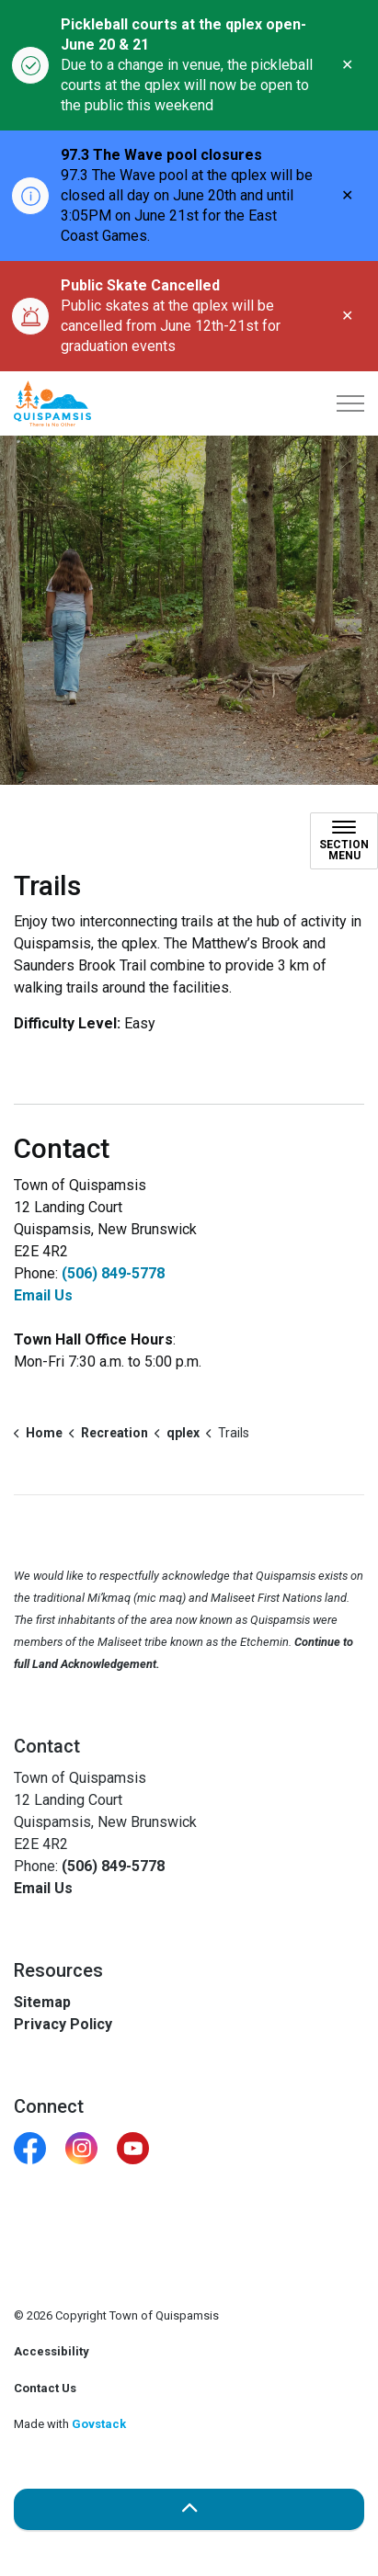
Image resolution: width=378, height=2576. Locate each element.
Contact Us (45, 2388)
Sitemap (42, 2002)
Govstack (99, 2424)
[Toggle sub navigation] (344, 840)
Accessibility (51, 2351)
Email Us (43, 1295)
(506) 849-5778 (113, 1273)
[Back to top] (189, 2509)
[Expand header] (350, 403)
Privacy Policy (63, 2024)
